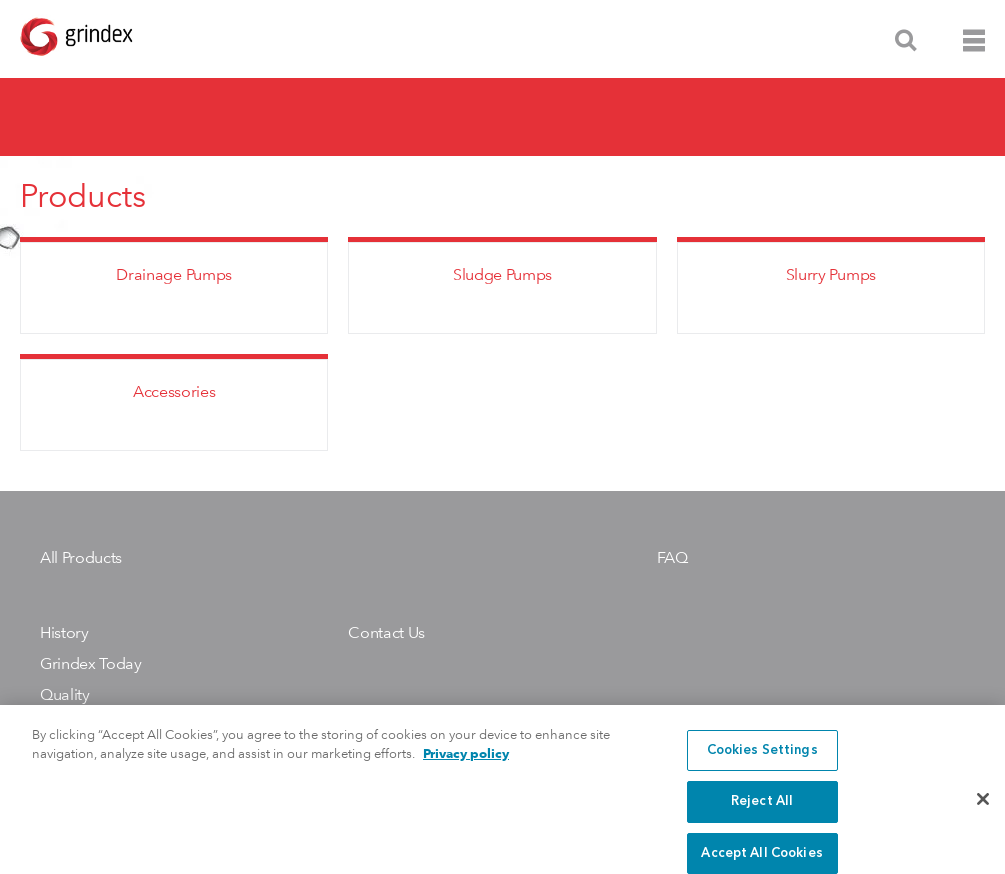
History (64, 632)
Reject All (762, 812)
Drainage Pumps (174, 274)
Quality (65, 694)
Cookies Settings (762, 760)
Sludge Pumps (502, 274)
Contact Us (386, 632)
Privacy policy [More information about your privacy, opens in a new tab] (466, 764)
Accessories (174, 391)
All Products (81, 557)
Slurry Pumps (831, 274)
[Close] (983, 809)
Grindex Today (91, 663)
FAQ (672, 557)
